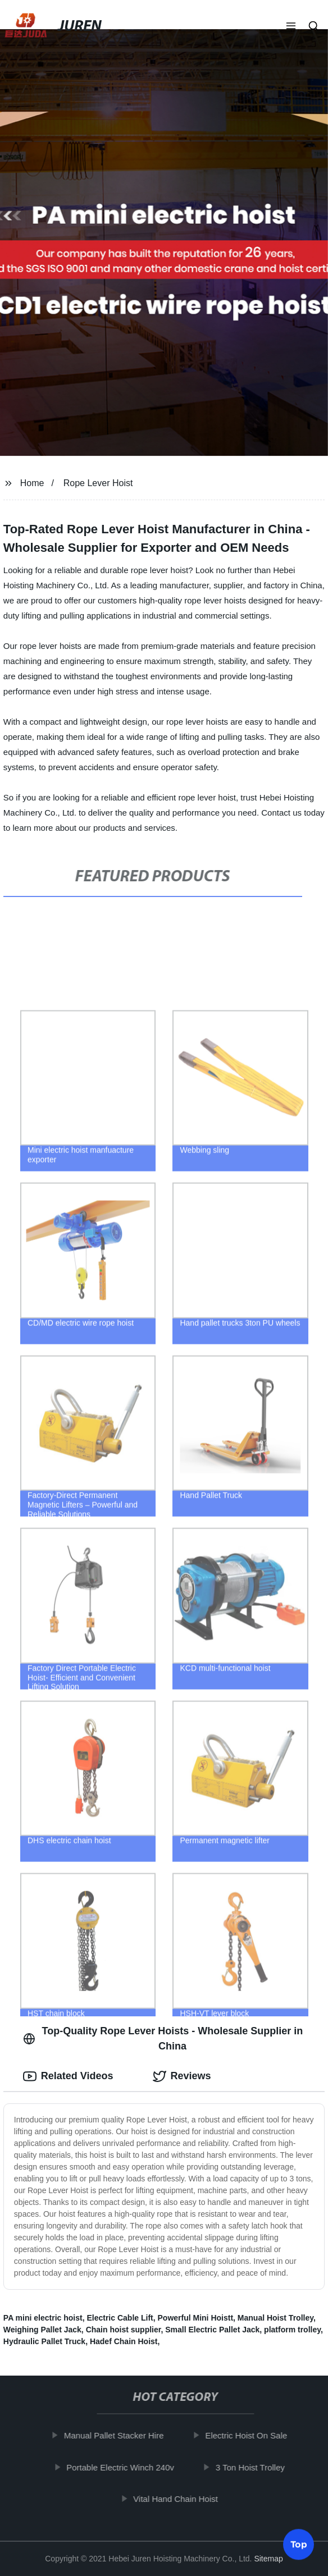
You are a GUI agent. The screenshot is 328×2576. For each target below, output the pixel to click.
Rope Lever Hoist (98, 483)
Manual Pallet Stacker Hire (117, 2435)
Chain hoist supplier (123, 2329)
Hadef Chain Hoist (124, 2341)
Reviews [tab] (182, 2076)
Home (32, 483)
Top (298, 2546)
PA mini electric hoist (43, 2317)
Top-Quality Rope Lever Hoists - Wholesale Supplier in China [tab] (163, 2038)
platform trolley (292, 2329)
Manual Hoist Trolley (275, 2317)
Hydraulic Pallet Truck (44, 2341)
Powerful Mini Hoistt (196, 2317)
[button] (291, 27)
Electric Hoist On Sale (250, 2435)
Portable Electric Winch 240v (123, 2467)
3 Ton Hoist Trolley (253, 2467)
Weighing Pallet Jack (42, 2329)
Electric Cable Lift (119, 2317)
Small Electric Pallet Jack (212, 2329)
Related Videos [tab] (68, 2076)
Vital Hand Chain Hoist (178, 2499)
